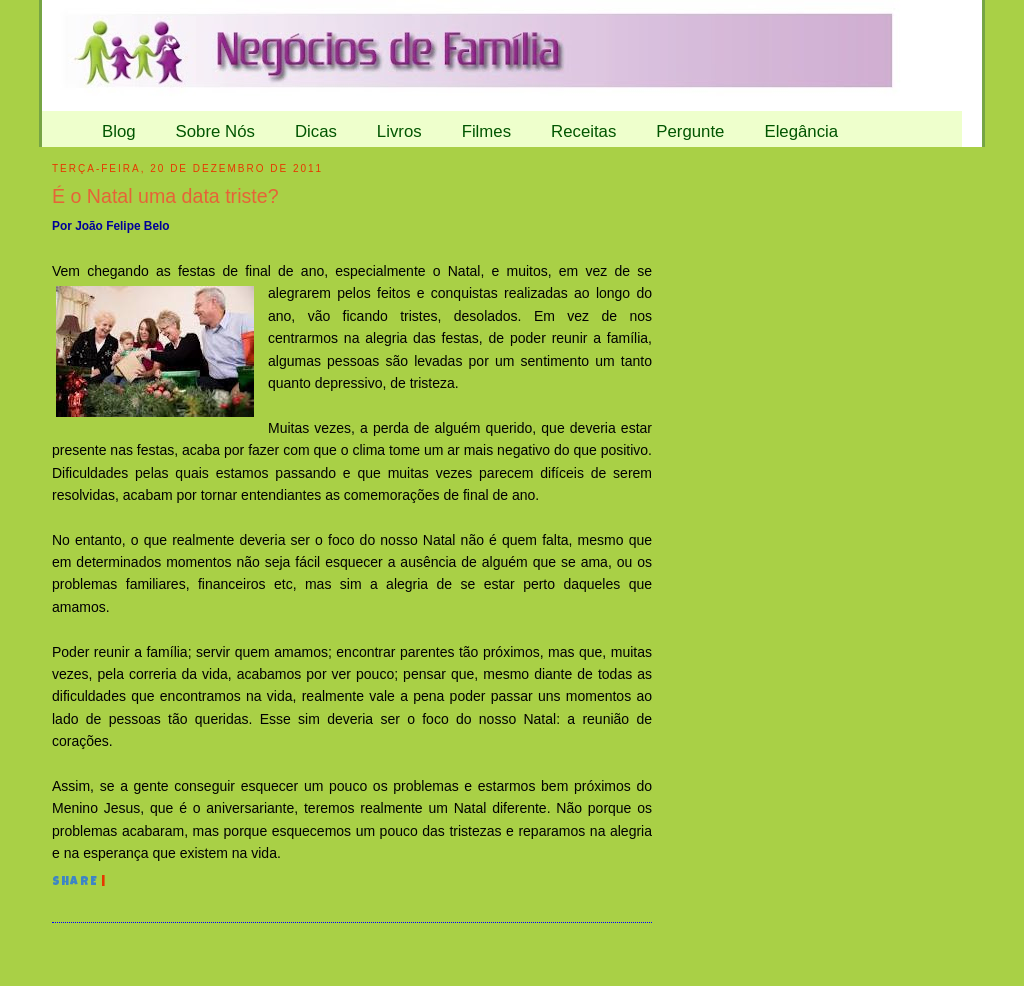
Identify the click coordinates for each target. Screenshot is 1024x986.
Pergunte (690, 131)
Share (75, 883)
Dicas (316, 131)
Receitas (583, 131)
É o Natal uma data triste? (165, 196)
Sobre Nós (215, 131)
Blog (119, 131)
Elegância (801, 131)
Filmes (486, 131)
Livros (399, 131)
